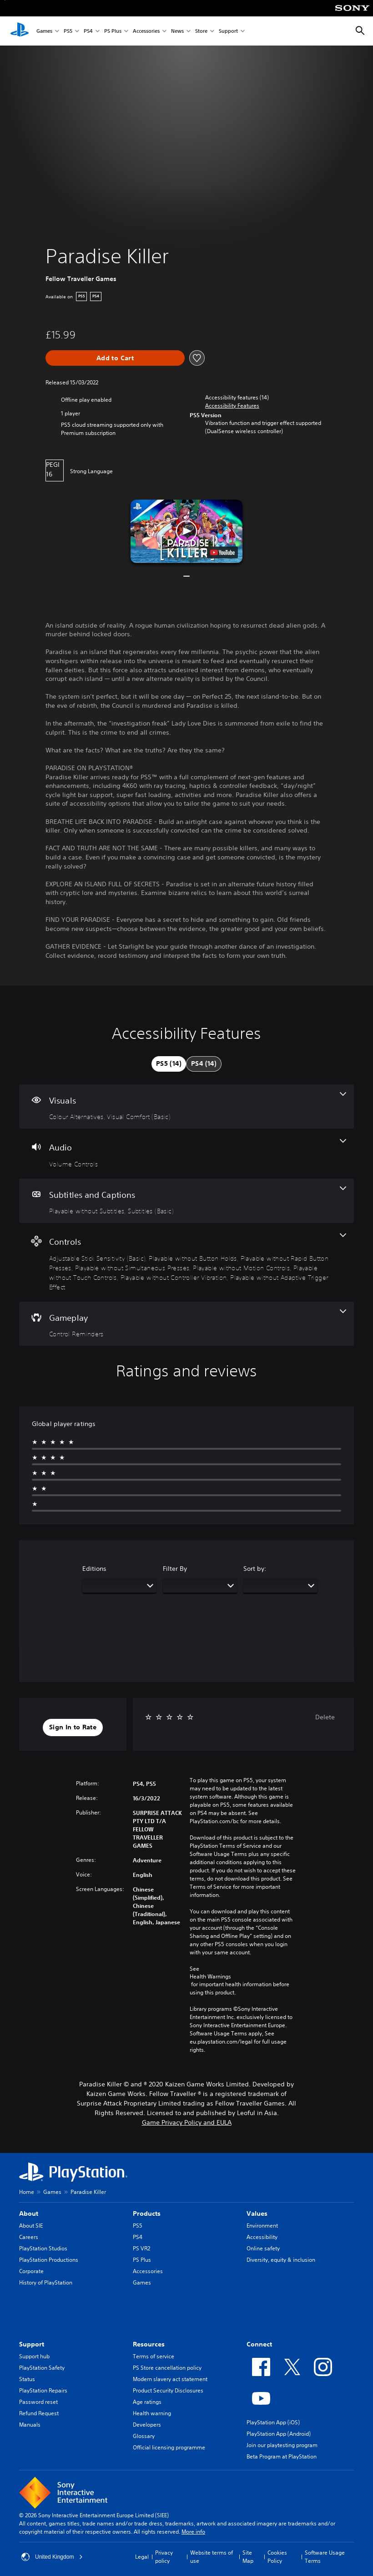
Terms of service (153, 2356)
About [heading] (28, 2213)
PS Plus (112, 31)
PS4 (88, 31)
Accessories (146, 31)
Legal (142, 2557)
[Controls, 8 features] (186, 1262)
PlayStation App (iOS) (273, 2422)
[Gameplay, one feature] (186, 1324)
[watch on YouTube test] (222, 552)
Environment (262, 2225)
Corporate (31, 2271)
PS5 (68, 31)
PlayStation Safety (42, 2368)
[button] (232, 406)
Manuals (29, 2424)
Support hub (34, 2356)
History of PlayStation (45, 2282)
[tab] (168, 1064)
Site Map (247, 2557)
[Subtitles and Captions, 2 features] (186, 1201)
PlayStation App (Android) (279, 2434)
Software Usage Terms (325, 2557)
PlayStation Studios (43, 2248)
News (177, 31)
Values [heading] (257, 2213)
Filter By (175, 1568)
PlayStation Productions (48, 2260)
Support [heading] (31, 2344)
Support (228, 31)
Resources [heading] (149, 2344)
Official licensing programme (169, 2447)
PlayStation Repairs (43, 2390)
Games (44, 31)
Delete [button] (325, 1717)
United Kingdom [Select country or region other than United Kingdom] (52, 2556)
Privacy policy (164, 2557)
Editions (94, 1568)
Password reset (38, 2402)
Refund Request (39, 2413)
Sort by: (255, 1568)
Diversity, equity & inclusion (281, 2260)
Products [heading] (147, 2213)
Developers (147, 2424)
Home (26, 2192)
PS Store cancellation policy (167, 2368)
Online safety (263, 2248)
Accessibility (262, 2237)
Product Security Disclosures (168, 2390)
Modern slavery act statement (170, 2379)
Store (201, 31)
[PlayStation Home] (19, 31)
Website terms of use (211, 2557)
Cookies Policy (277, 2557)
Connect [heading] (259, 2344)
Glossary (144, 2436)
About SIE (31, 2225)
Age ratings (147, 2402)
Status (27, 2379)
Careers (28, 2237)
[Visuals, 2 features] (186, 1106)
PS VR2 (141, 2248)
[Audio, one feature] (186, 1153)
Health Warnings (210, 1976)
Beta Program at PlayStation (282, 2456)
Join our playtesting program (282, 2445)
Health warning (152, 2413)
